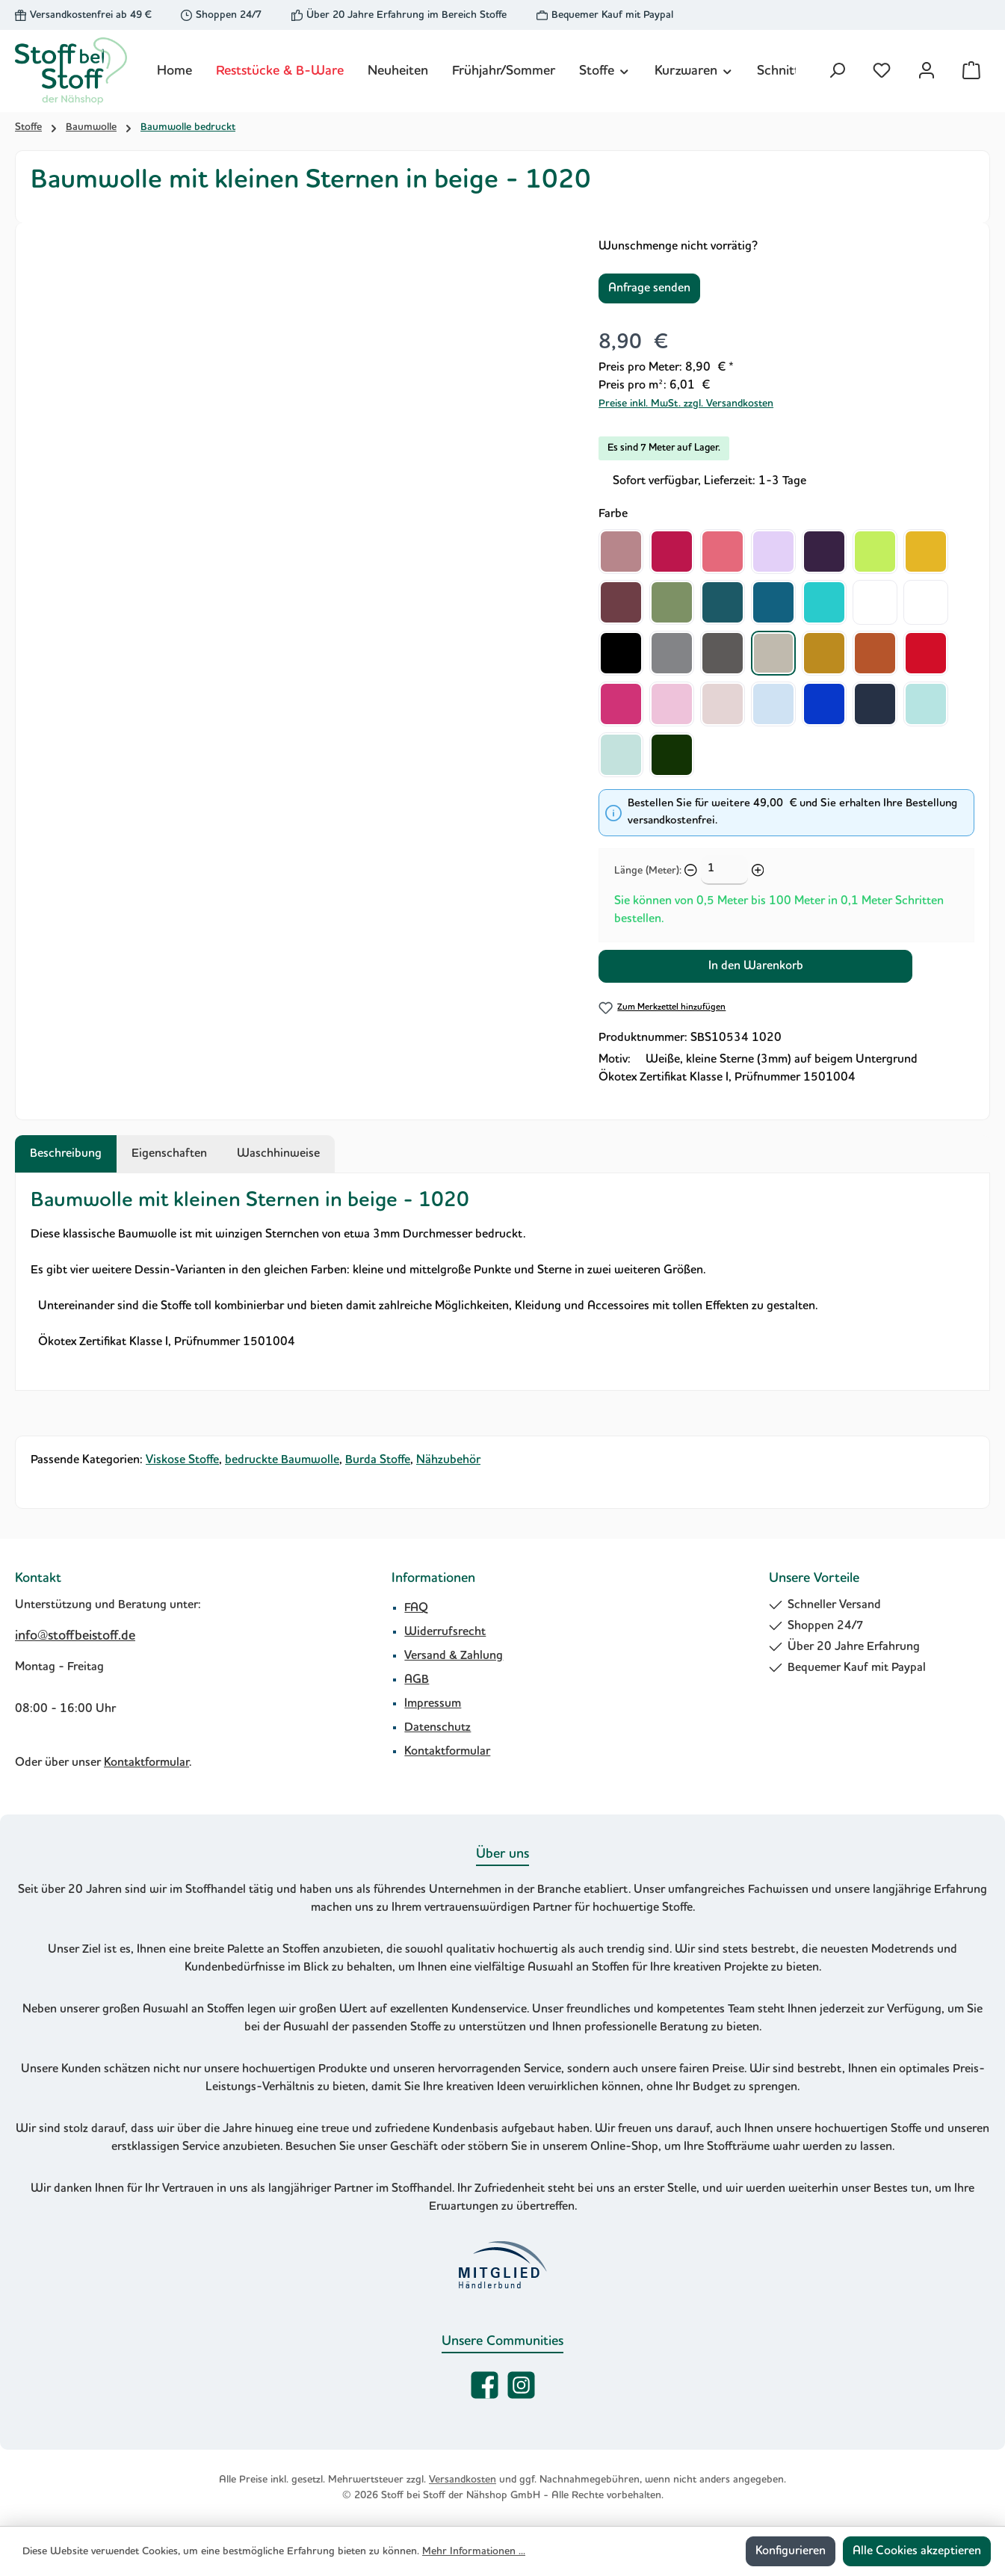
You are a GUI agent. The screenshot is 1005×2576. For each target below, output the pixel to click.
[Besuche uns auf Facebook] (484, 2385)
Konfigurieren (790, 2551)
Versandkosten (462, 2479)
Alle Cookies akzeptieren (917, 2551)
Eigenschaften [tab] (169, 1154)
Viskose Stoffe (182, 1460)
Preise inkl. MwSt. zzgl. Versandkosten (686, 403)
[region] (300, 398)
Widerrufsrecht (445, 1632)
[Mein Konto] (926, 71)
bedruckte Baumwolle (282, 1460)
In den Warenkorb (755, 966)
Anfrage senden (649, 288)
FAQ (416, 1608)
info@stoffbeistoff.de (75, 1636)
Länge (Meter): (647, 870)
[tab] (66, 1154)
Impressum (432, 1704)
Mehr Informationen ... (473, 2551)
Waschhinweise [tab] (278, 1154)
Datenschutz (437, 1728)
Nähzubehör (448, 1460)
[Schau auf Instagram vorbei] (521, 2385)
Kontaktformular (146, 1763)
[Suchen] (837, 71)
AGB (416, 1680)
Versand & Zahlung (453, 1656)
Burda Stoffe (377, 1460)
